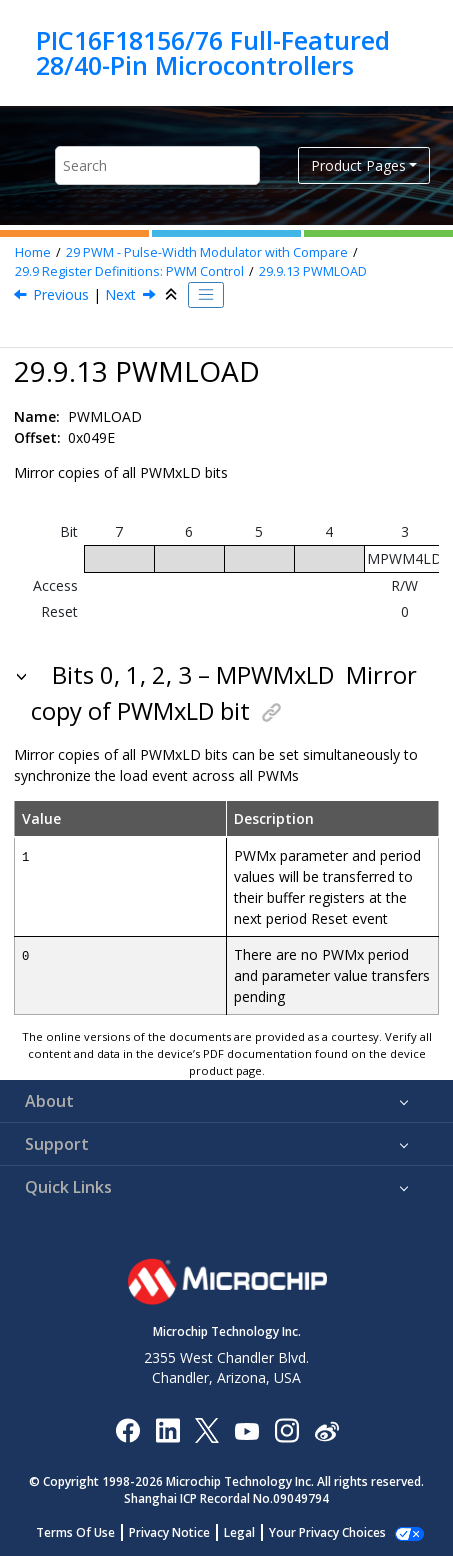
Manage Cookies (327, 1532)
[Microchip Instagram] (286, 1429)
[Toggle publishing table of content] (206, 295)
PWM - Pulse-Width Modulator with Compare (207, 252)
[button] (23, 675)
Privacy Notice (180, 1532)
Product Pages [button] (358, 165)
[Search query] (157, 165)
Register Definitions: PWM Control (129, 271)
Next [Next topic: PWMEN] (120, 294)
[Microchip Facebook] (127, 1429)
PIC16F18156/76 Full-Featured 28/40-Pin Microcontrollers (213, 52)
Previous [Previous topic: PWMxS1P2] (61, 294)
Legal (250, 1532)
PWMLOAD (313, 271)
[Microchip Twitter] (207, 1429)
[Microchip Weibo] (326, 1429)
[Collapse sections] (173, 295)
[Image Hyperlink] (246, 1429)
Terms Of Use (86, 1532)
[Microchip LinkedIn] (167, 1429)
